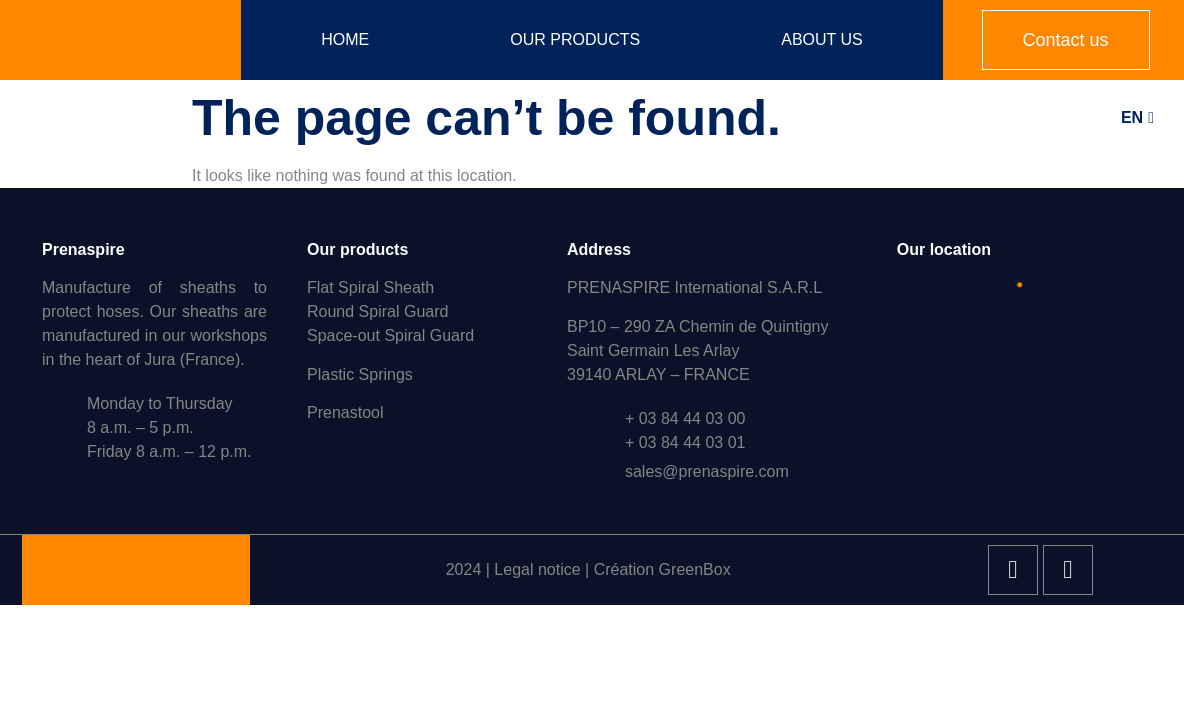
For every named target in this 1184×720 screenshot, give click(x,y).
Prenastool (345, 412)
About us (822, 39)
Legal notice (537, 569)
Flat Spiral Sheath (370, 287)
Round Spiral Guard (377, 311)
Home (345, 39)
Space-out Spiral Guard (390, 335)
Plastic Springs (360, 374)
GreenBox (695, 569)
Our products (575, 39)
